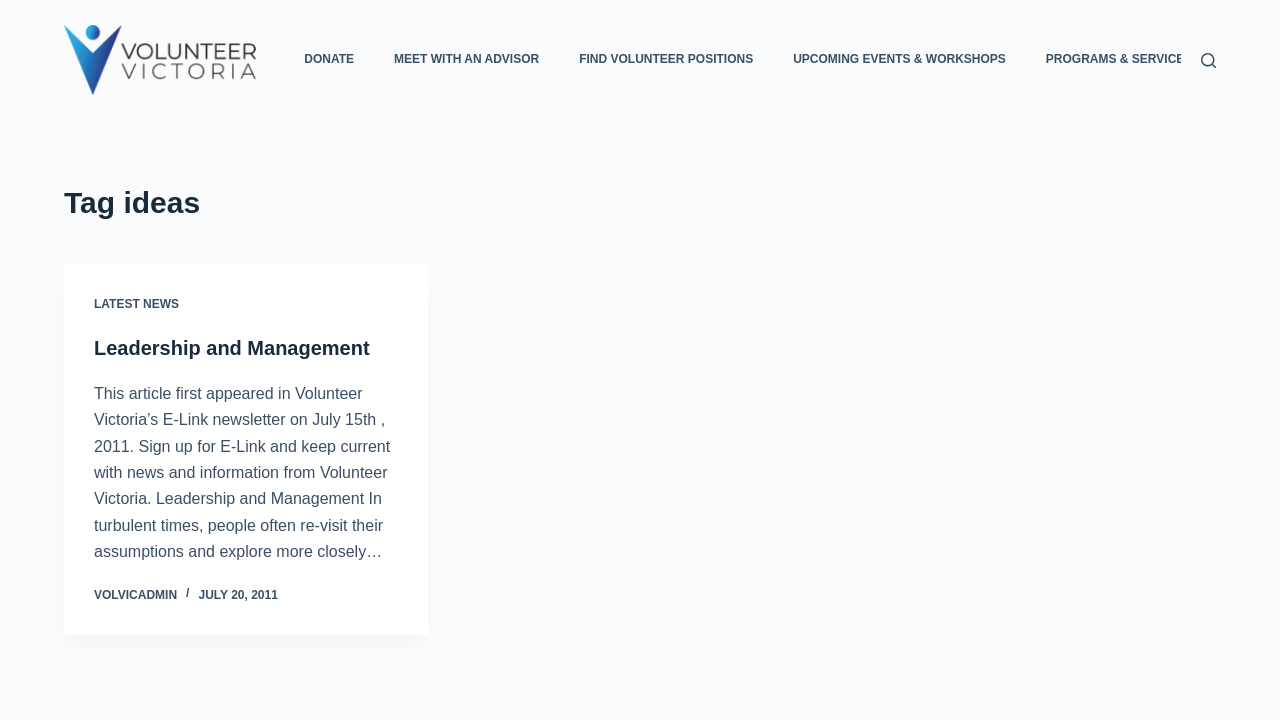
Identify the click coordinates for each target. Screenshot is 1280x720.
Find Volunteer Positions (666, 59)
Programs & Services (1132, 60)
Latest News (136, 304)
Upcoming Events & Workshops (899, 59)
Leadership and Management (232, 348)
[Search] (1208, 60)
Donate (329, 59)
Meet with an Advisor (466, 59)
